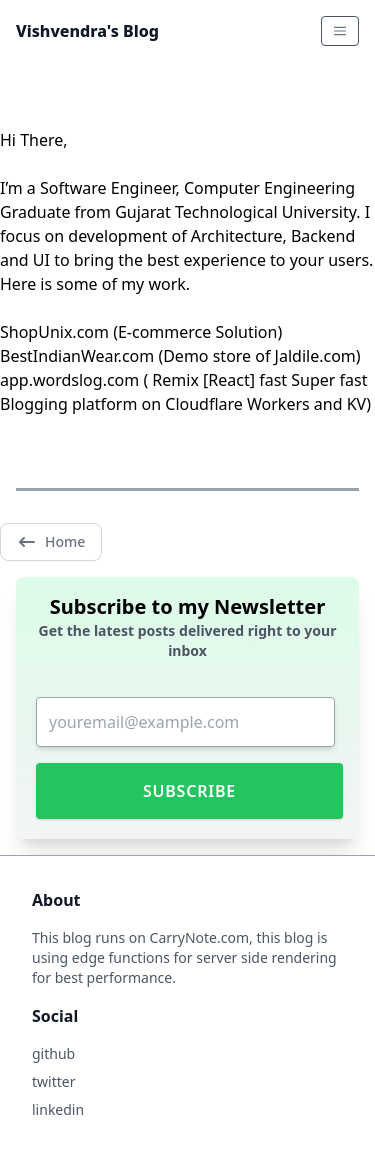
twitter (53, 1081)
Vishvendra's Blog (87, 31)
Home (51, 542)
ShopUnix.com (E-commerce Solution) (141, 332)
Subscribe (189, 791)
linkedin (58, 1109)
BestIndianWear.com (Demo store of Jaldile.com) (180, 356)
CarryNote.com (200, 937)
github (53, 1053)
